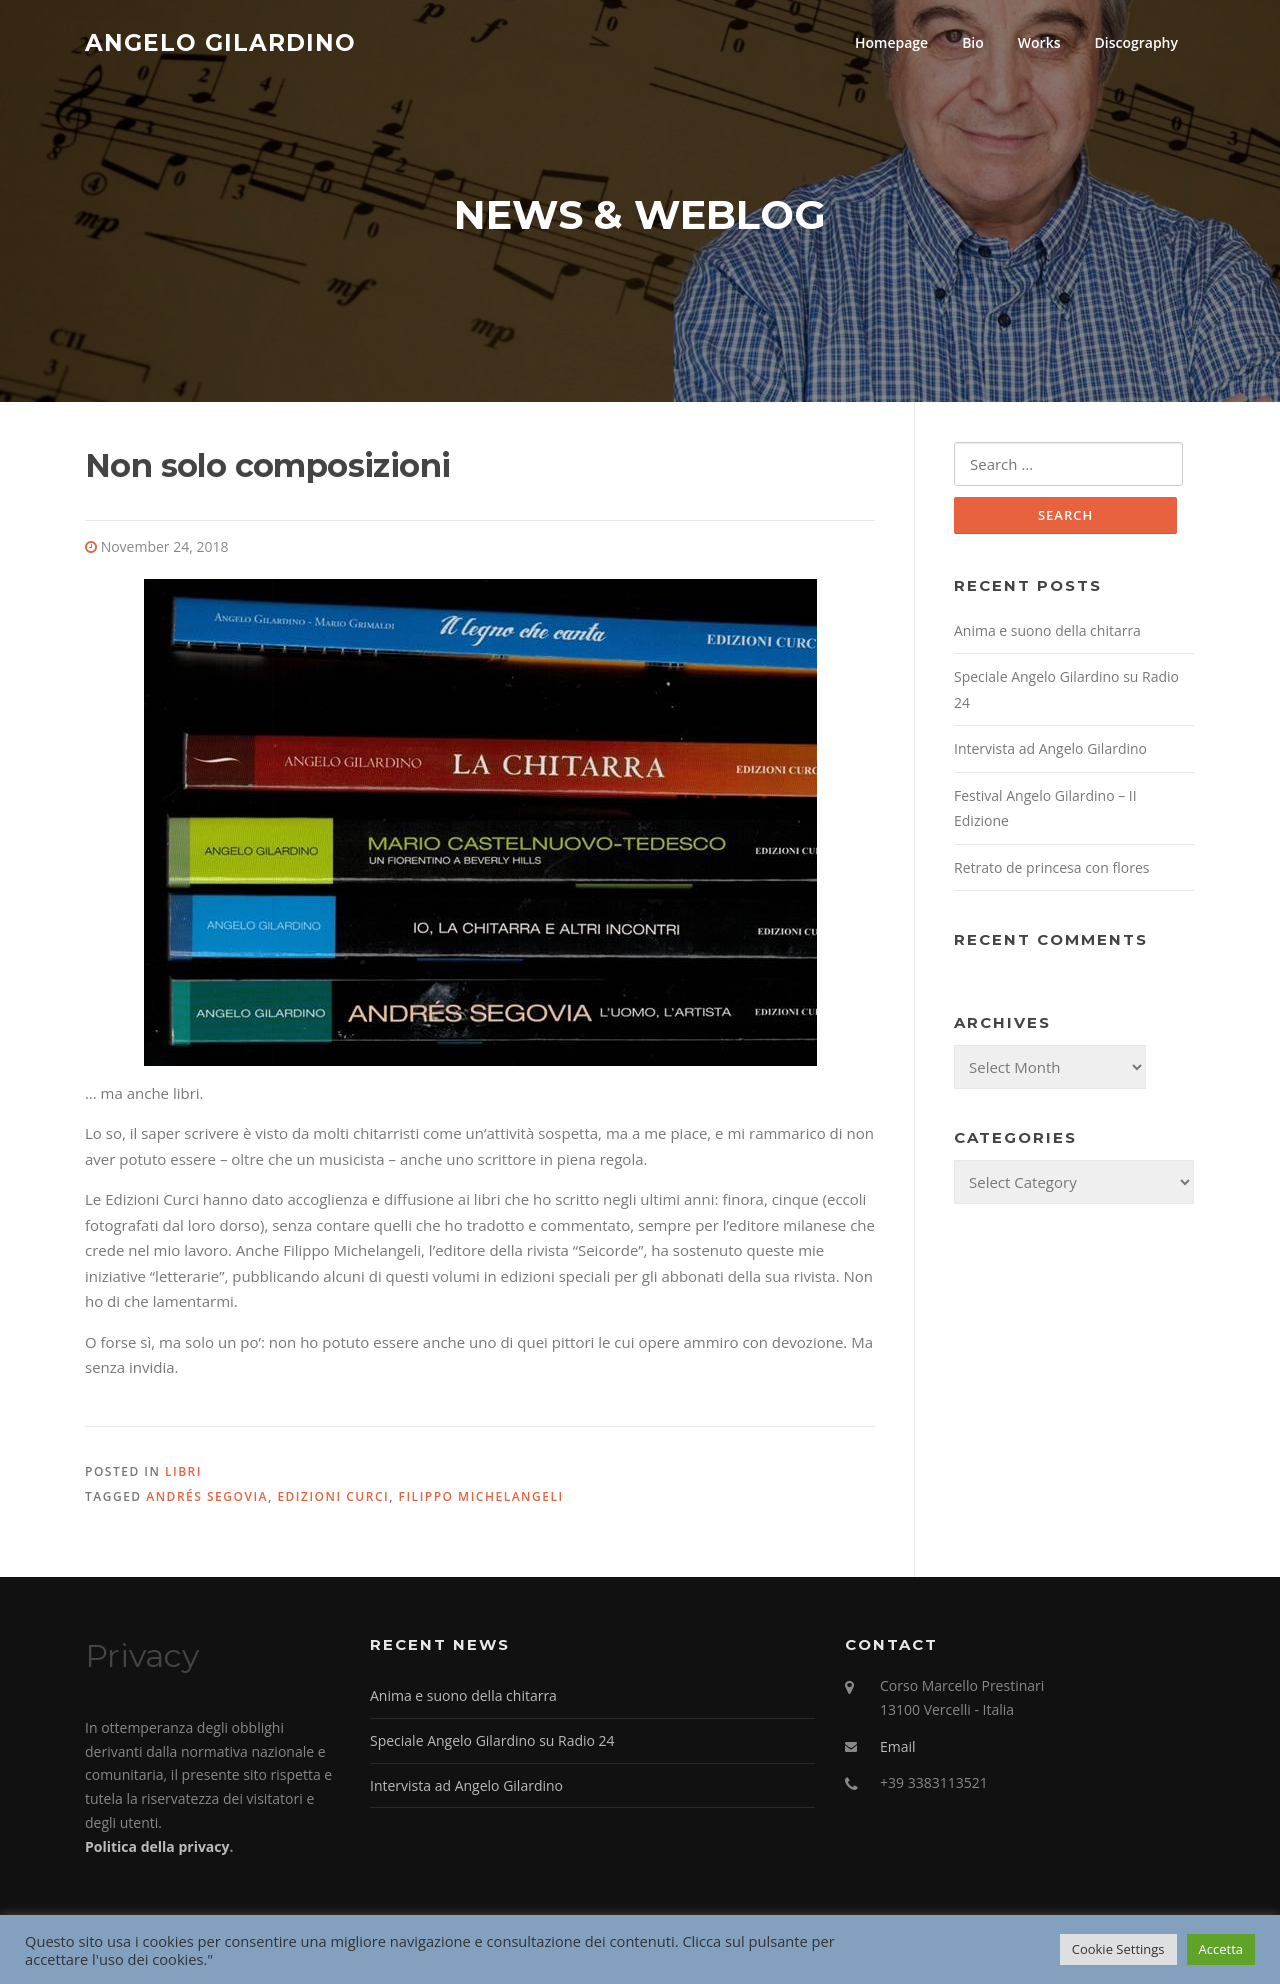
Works (1039, 42)
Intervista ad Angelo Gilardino (1050, 748)
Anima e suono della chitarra (1047, 630)
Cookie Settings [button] (1118, 1949)
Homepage (891, 42)
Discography (1136, 42)
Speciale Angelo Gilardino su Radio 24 (492, 1740)
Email (898, 1746)
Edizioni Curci (333, 1496)
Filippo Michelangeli (481, 1496)
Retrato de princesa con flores (1051, 867)
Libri (183, 1471)
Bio (973, 42)
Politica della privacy (157, 1846)
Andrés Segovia (207, 1496)
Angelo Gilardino (220, 42)
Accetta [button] (1221, 1949)
